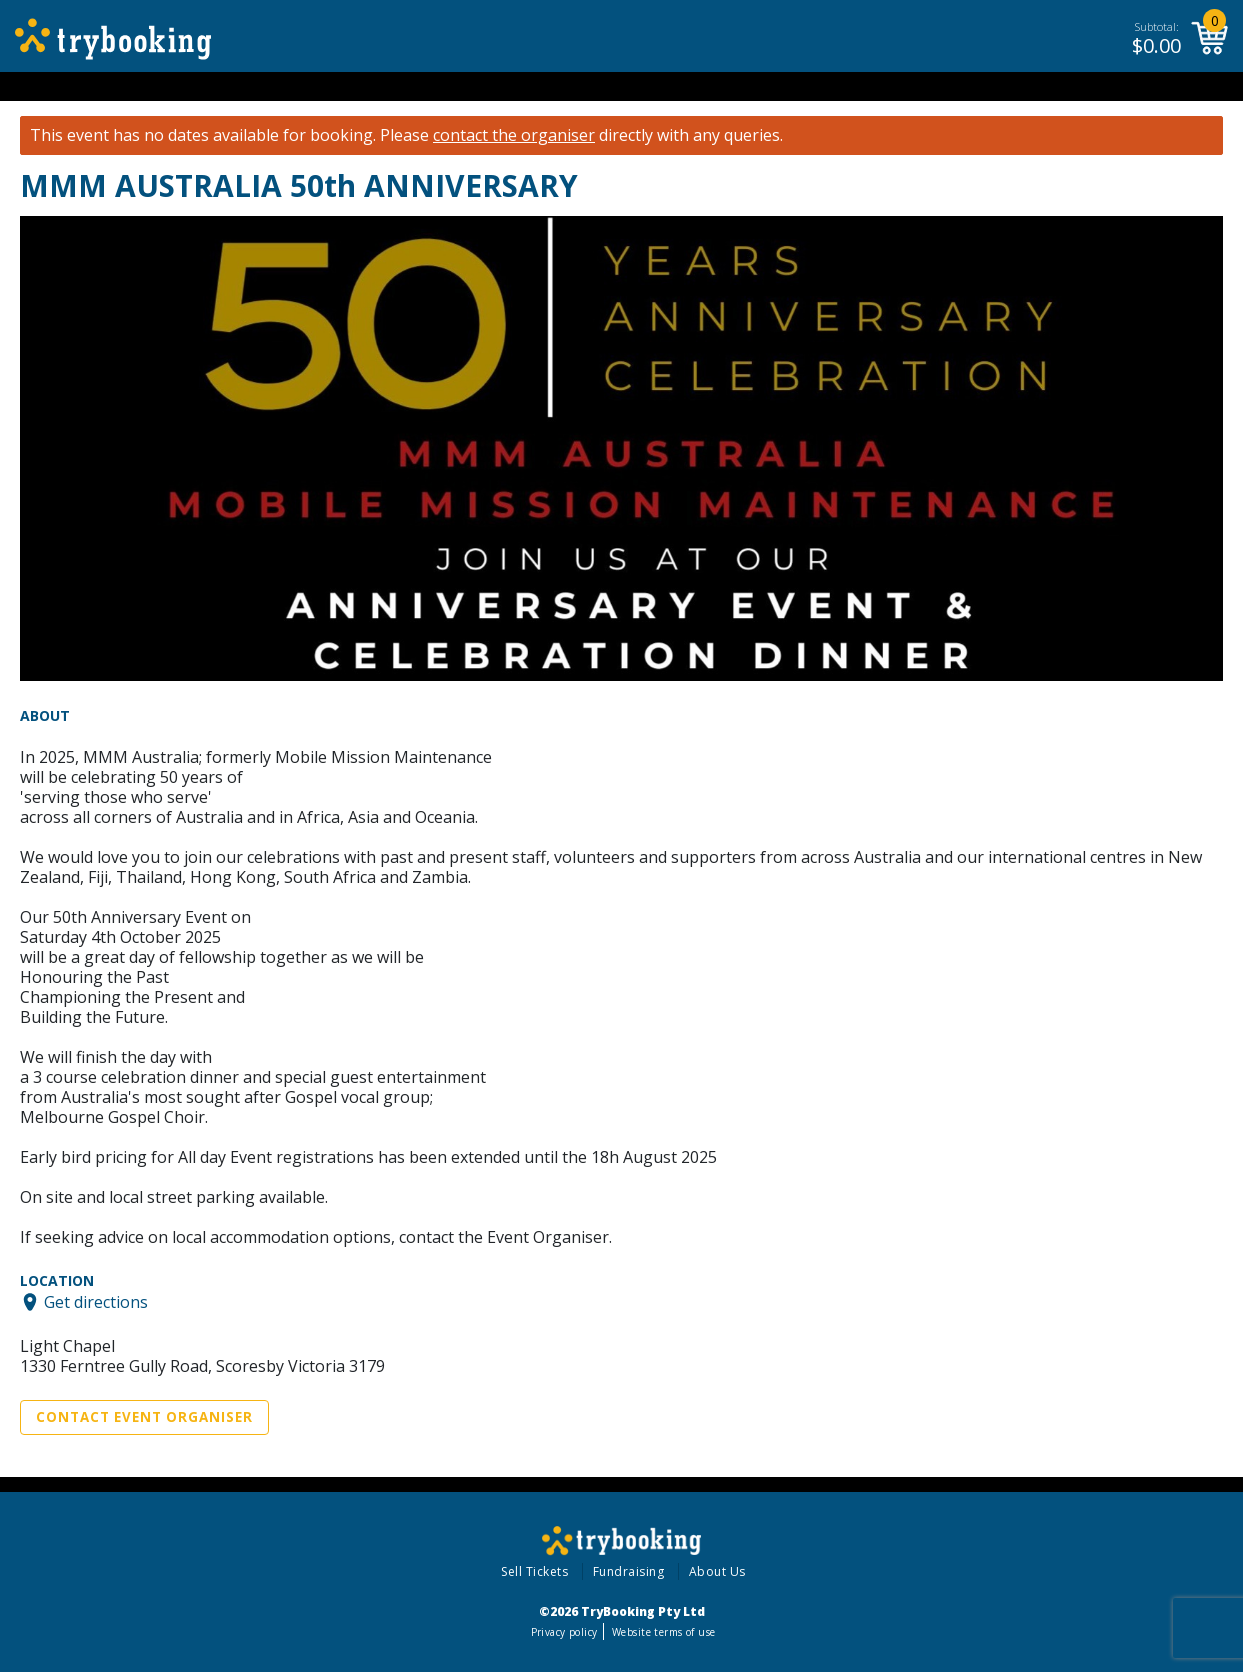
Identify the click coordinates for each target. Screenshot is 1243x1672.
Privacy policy (564, 1632)
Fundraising (629, 1571)
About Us (717, 1571)
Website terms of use (663, 1632)
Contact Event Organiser (144, 1417)
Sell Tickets (534, 1571)
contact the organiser (514, 135)
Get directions (96, 1302)
